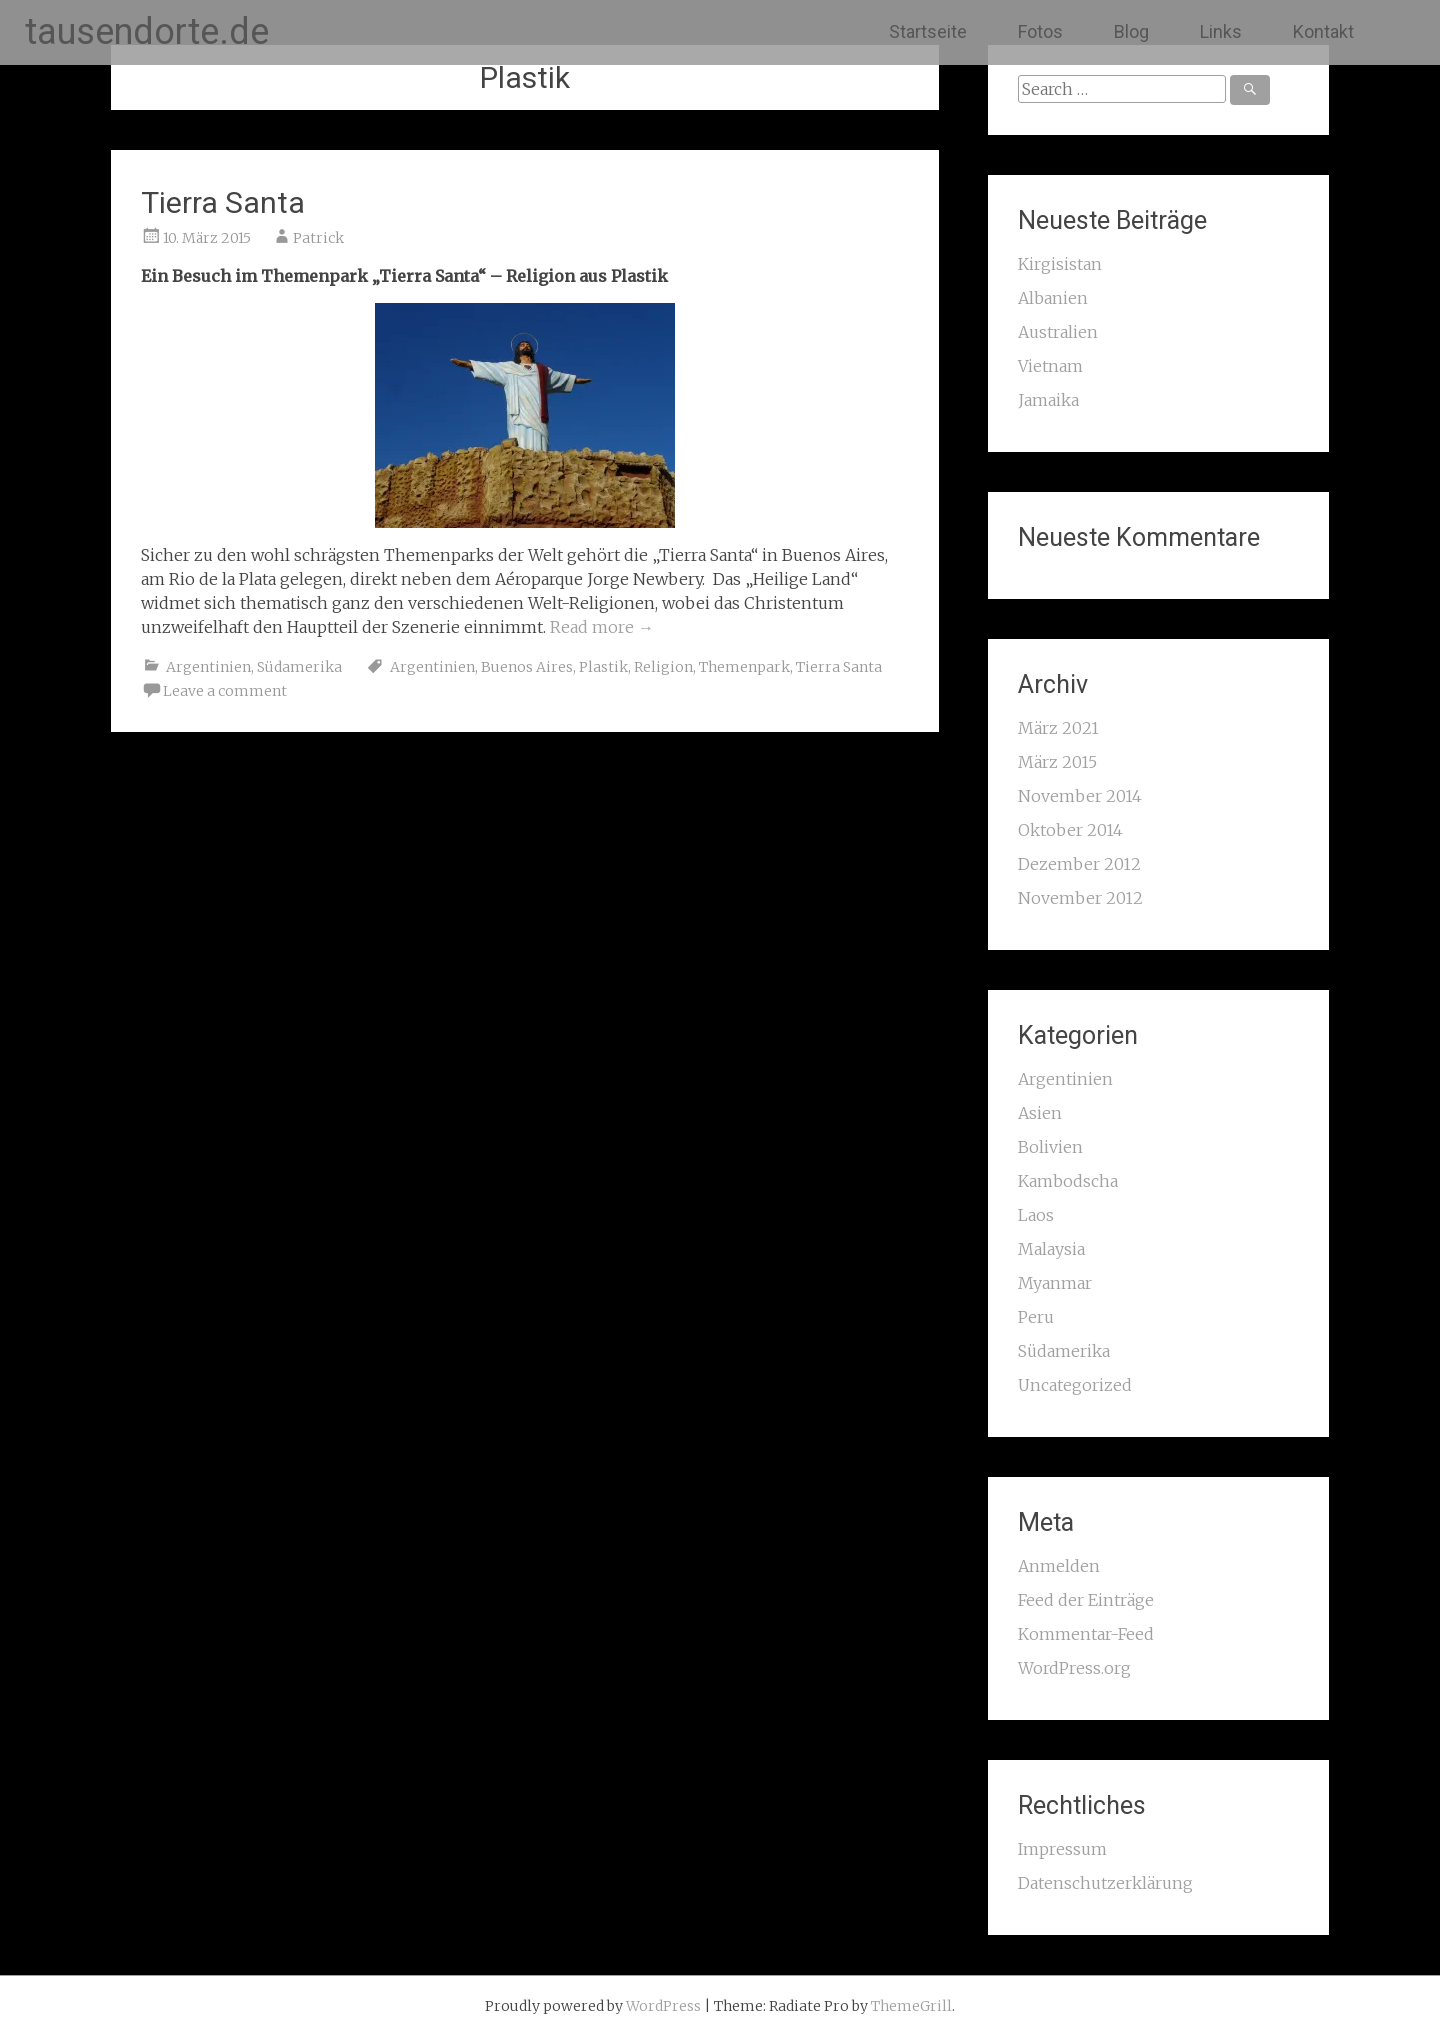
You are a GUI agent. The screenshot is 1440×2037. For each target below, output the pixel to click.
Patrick (318, 238)
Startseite (928, 31)
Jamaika (1048, 400)
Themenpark (744, 667)
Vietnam (1050, 366)
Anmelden (1059, 1566)
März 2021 (1058, 728)
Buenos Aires (527, 667)
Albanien (1053, 298)
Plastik (603, 667)
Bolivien (1050, 1147)
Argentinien (208, 667)
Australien (1058, 332)
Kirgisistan (1060, 264)
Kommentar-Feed (1086, 1634)
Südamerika (299, 667)
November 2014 (1080, 796)
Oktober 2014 (1070, 830)
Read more (602, 627)
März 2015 (1057, 762)
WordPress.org (1074, 1668)
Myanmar (1055, 1283)
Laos (1036, 1215)
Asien (1040, 1113)
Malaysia (1051, 1249)
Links (1221, 31)
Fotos (1040, 31)
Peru (1036, 1317)
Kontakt (1323, 31)
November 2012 (1080, 898)
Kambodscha (1068, 1181)
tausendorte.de (147, 32)
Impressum (1062, 1849)
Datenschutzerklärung (1105, 1883)
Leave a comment (225, 691)
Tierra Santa (223, 202)
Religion (663, 667)
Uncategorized (1075, 1385)
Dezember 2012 (1079, 864)
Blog (1131, 31)
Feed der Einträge (1086, 1600)
